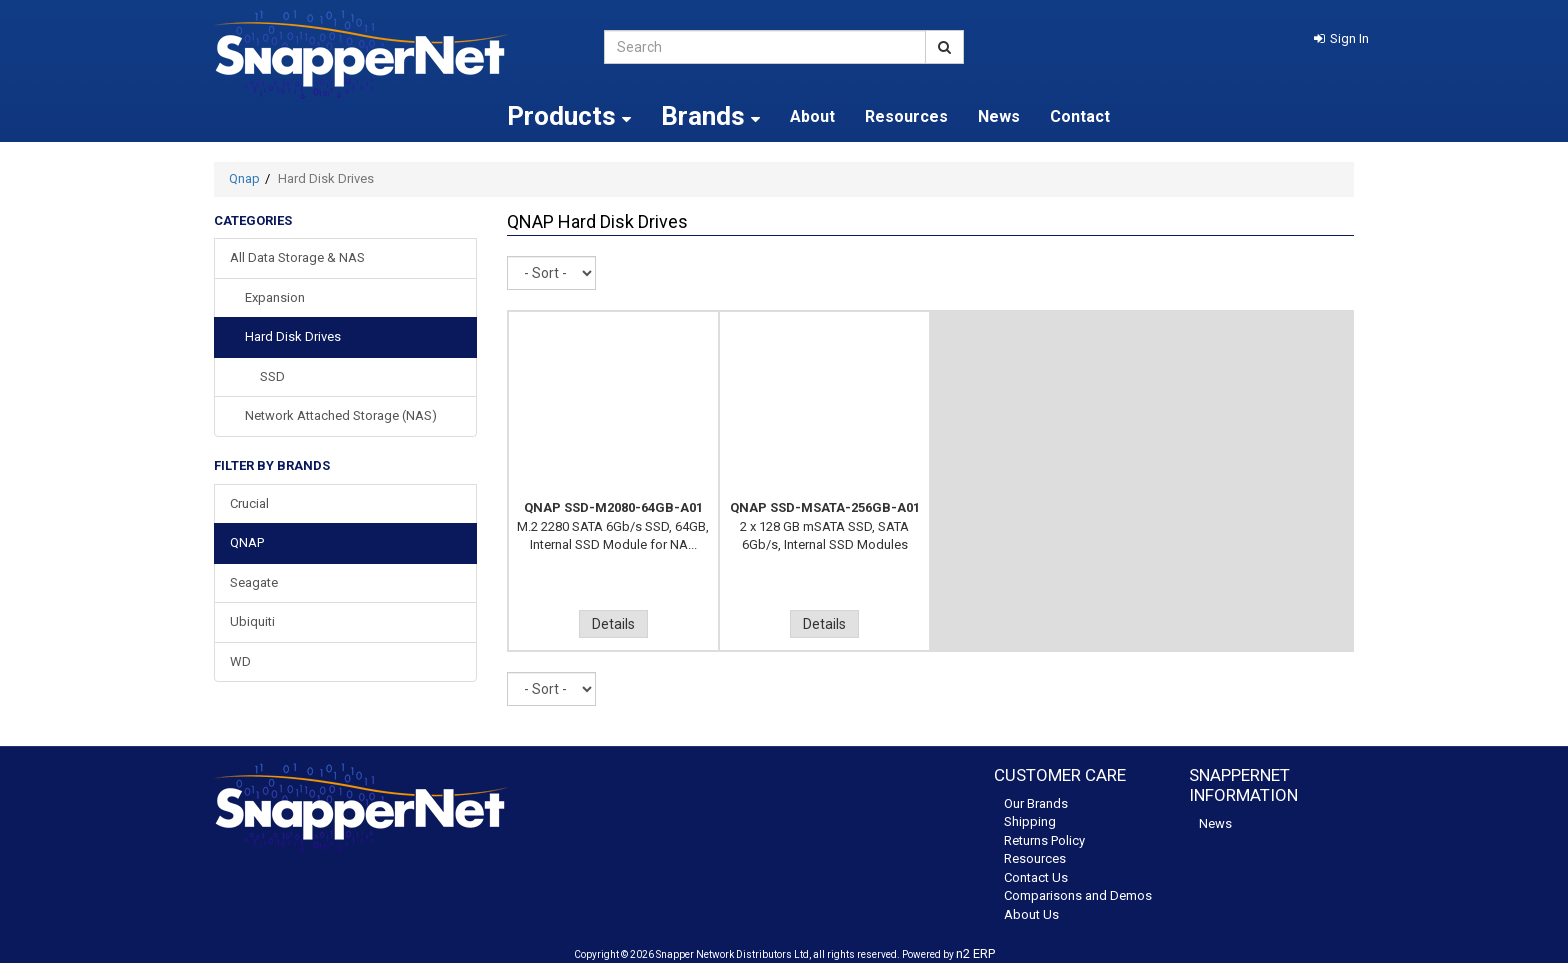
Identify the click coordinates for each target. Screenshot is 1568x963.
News (999, 116)
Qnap (244, 178)
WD (240, 661)
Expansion (275, 297)
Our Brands (1036, 803)
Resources (906, 116)
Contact (1080, 116)
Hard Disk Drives (293, 336)
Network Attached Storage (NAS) (341, 415)
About (812, 116)
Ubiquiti (252, 621)
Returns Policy (1044, 840)
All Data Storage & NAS (297, 257)
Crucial (249, 503)
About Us (1031, 914)
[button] (1341, 38)
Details (613, 624)
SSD (272, 376)
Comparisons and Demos (1078, 895)
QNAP (247, 542)
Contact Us (1036, 877)
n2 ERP (975, 953)
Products (569, 116)
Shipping (1030, 821)
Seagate (254, 582)
